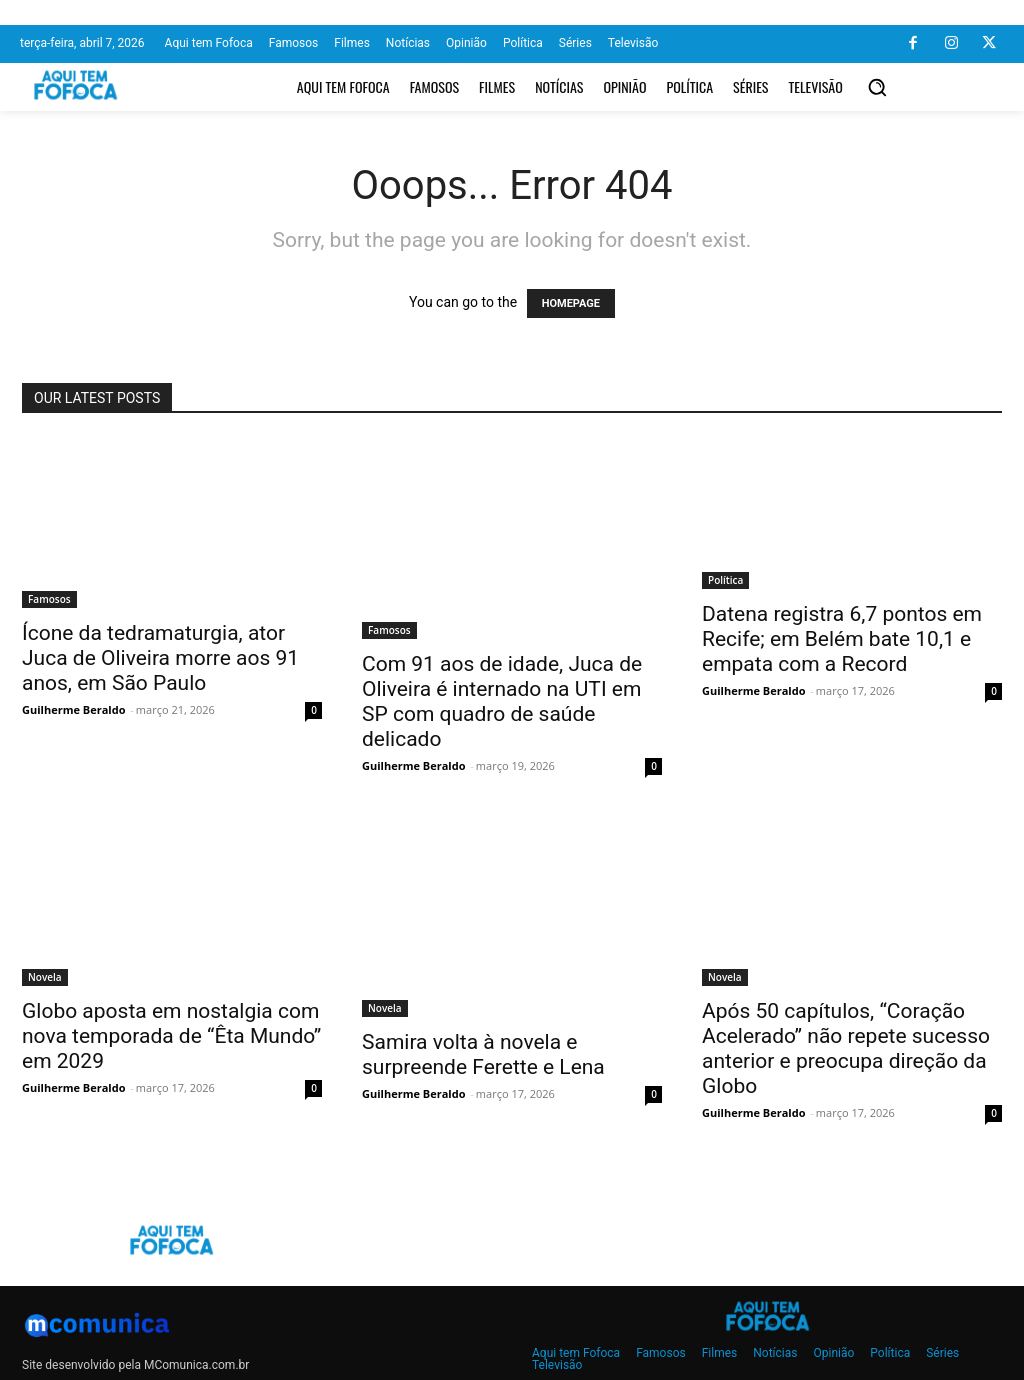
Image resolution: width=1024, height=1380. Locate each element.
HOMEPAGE (571, 303)
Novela (45, 977)
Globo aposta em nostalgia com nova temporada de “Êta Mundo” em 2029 (171, 1036)
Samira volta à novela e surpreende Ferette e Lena (483, 1054)
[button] (877, 87)
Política (725, 580)
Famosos (49, 599)
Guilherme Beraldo (73, 709)
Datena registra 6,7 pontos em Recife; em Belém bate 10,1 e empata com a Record (842, 639)
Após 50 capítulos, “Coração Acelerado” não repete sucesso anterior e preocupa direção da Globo (846, 1048)
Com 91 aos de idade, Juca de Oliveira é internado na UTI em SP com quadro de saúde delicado (502, 701)
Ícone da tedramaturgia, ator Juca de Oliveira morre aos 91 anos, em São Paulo (160, 658)
